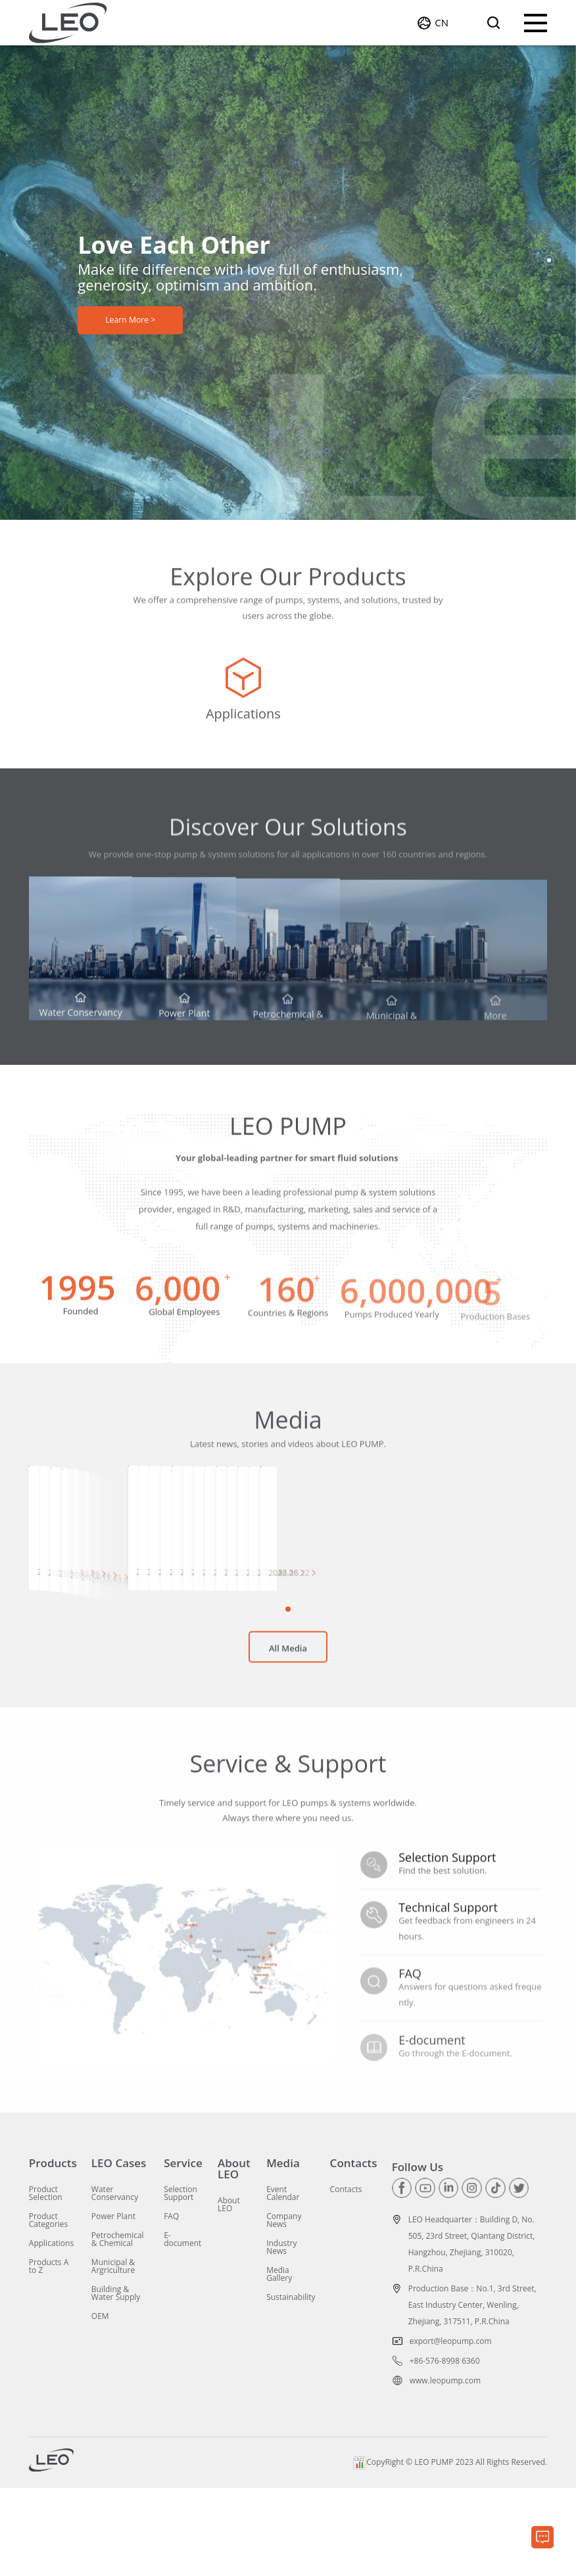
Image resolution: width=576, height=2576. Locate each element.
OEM (100, 2404)
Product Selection (45, 2281)
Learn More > (130, 325)
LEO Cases (119, 2251)
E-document (182, 2327)
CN (441, 26)
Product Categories (48, 2308)
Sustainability (290, 2385)
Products (53, 2251)
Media (283, 2251)
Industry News (281, 2335)
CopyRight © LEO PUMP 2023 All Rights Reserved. (450, 2550)
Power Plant (113, 2304)
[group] (115, 702)
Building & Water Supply (115, 2381)
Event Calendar (282, 2281)
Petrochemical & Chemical (117, 2327)
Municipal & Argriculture (113, 2354)
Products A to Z (49, 2354)
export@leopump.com (451, 2429)
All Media (288, 1746)
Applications (51, 2331)
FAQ (171, 2304)
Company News (283, 2308)
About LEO (234, 2257)
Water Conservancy (114, 2281)
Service (183, 2251)
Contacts (353, 2251)
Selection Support (180, 2281)
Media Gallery (279, 2362)
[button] (549, 260)
